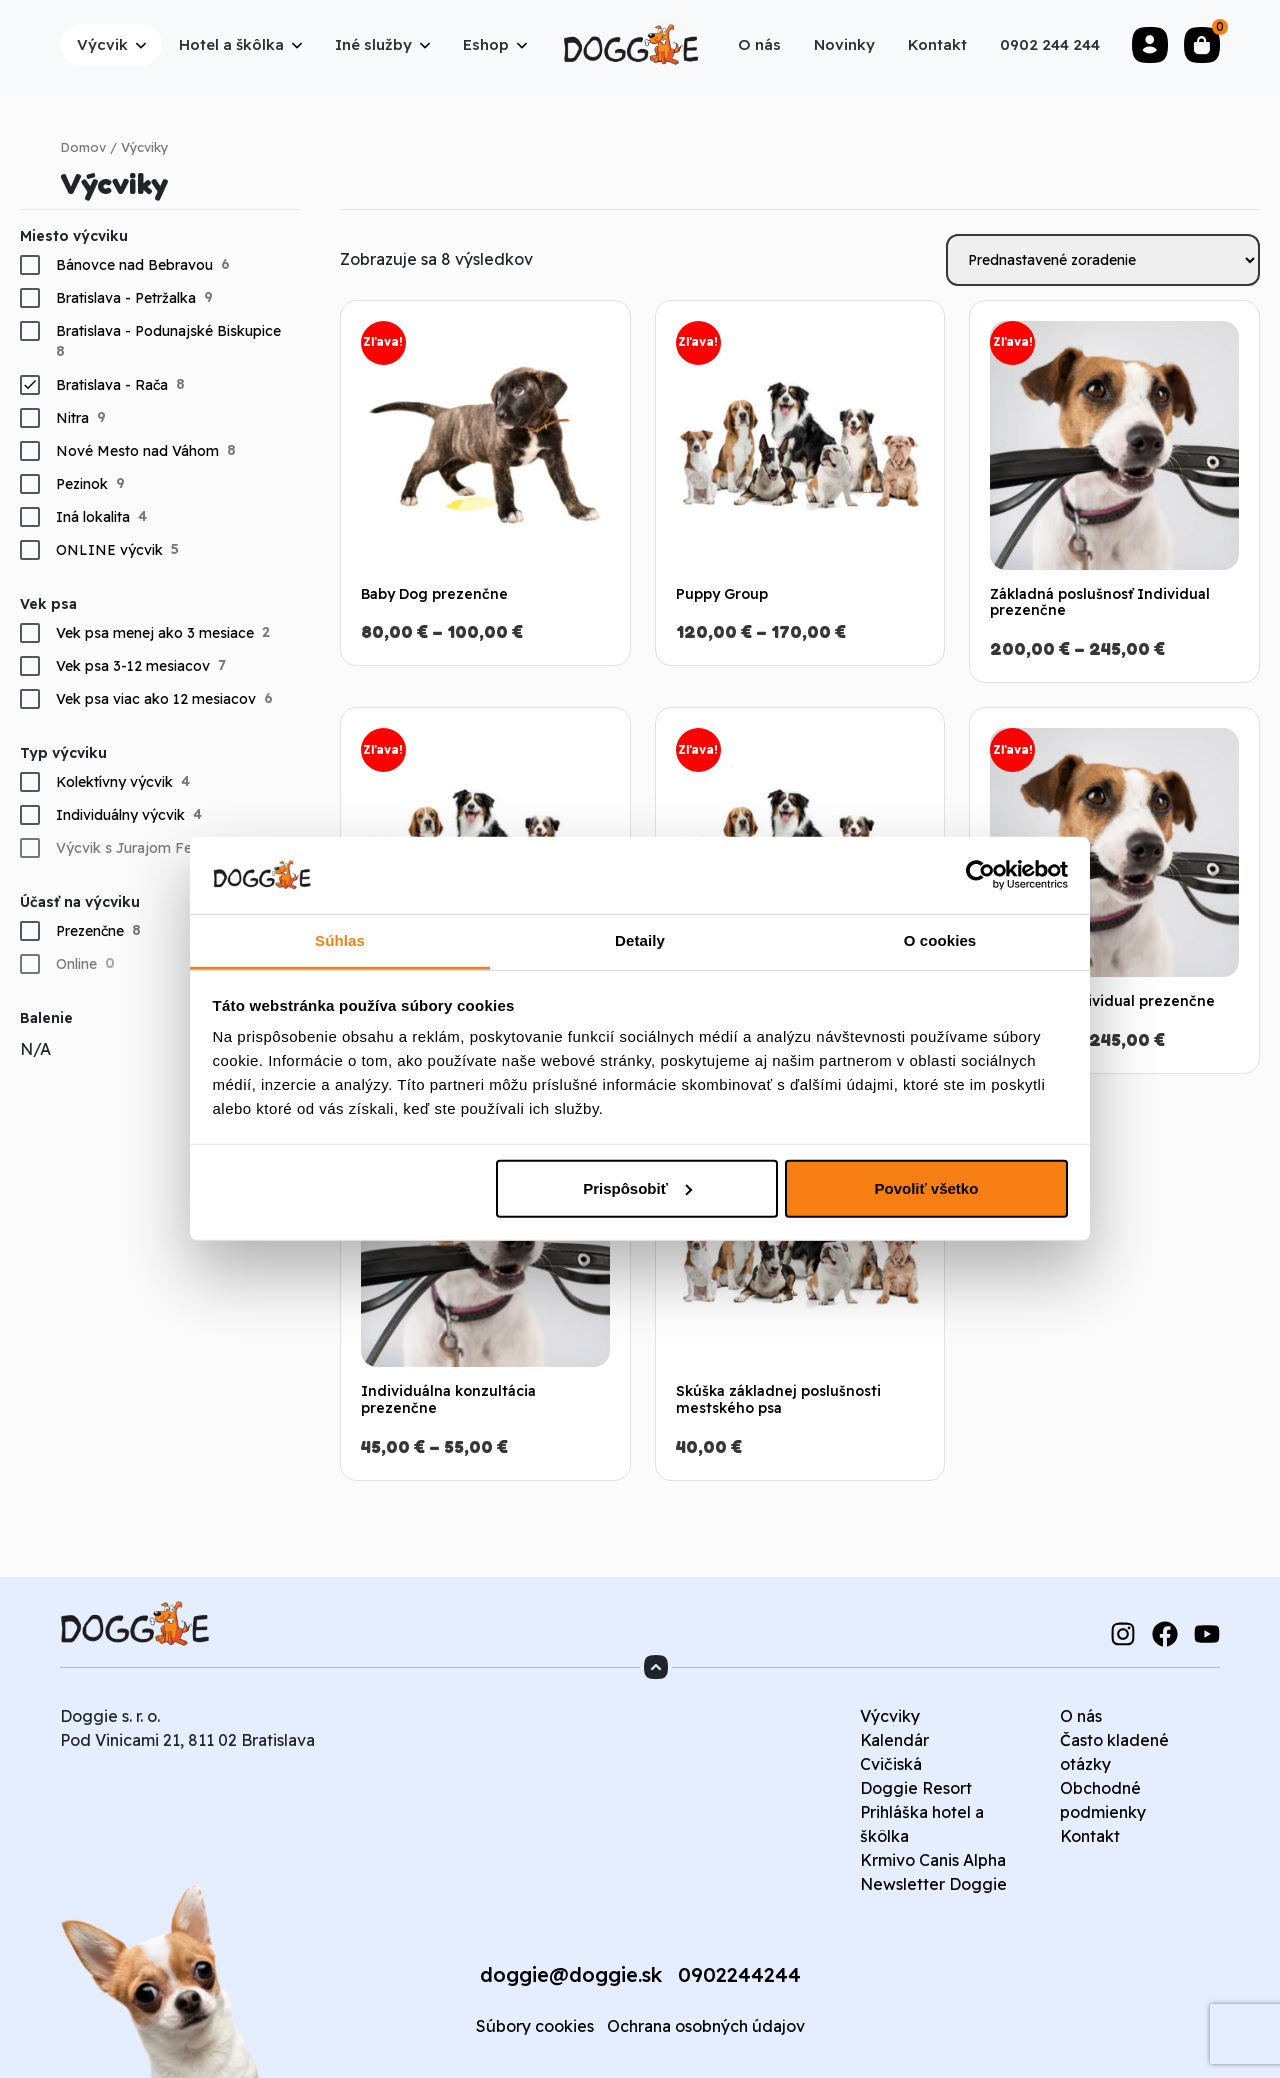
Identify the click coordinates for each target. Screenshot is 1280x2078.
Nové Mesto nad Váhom (137, 451)
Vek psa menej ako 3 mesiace (155, 633)
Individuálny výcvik (120, 815)
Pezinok (82, 484)
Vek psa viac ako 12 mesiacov (156, 699)
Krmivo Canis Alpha (933, 1860)
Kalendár (894, 1740)
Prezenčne (90, 931)
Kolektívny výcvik (114, 782)
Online (76, 964)
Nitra (72, 418)
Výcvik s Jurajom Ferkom (141, 848)
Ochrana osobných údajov (706, 2026)
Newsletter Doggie (933, 1884)
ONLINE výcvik (109, 550)
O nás (1081, 1716)
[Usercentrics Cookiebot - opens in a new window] (980, 875)
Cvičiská (891, 1764)
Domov (83, 147)
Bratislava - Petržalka (126, 298)
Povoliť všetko (926, 1188)
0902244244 (739, 1974)
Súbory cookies (535, 2026)
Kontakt (1090, 1836)
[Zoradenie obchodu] (1103, 260)
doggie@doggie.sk (571, 1974)
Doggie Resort (916, 1788)
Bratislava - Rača (112, 385)
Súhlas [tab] (340, 940)
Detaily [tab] (640, 940)
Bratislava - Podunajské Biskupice (168, 331)
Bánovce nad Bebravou (134, 265)
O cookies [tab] (940, 940)
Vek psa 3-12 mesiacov (133, 666)
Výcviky (890, 1716)
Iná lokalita (93, 517)
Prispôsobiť (637, 1188)
